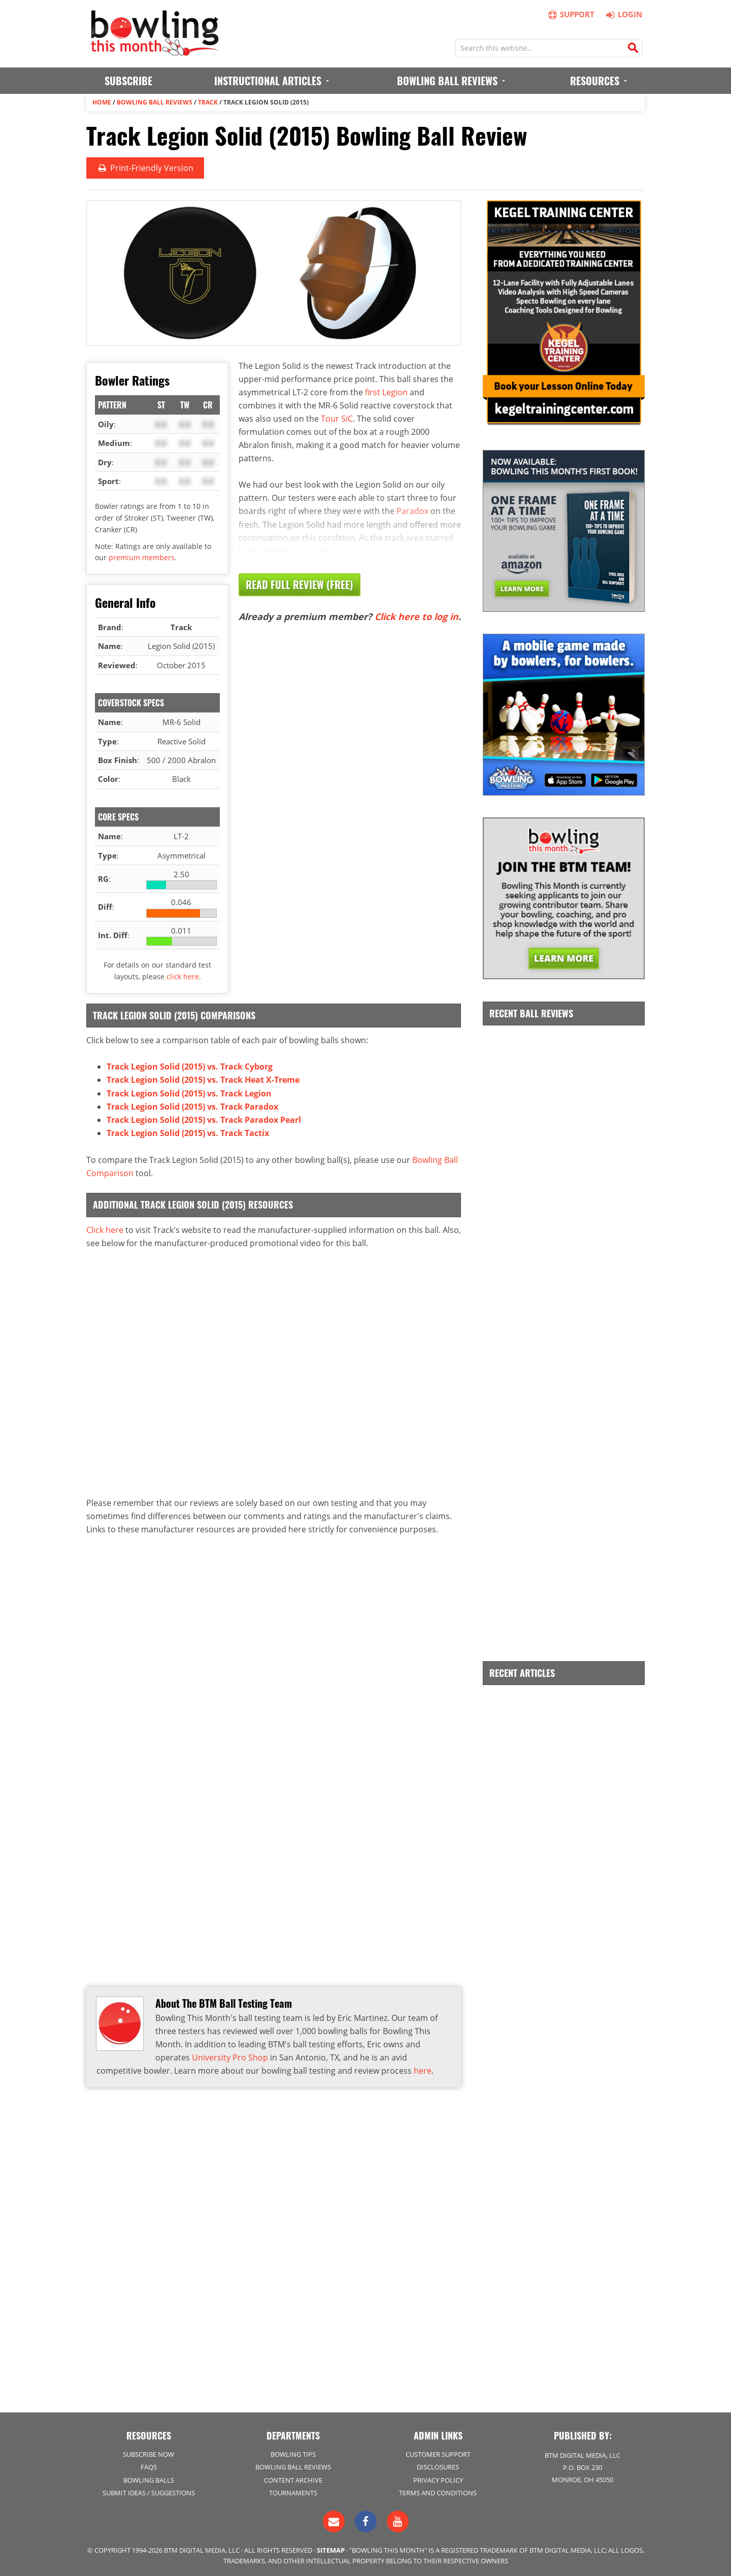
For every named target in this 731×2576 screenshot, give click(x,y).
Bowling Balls (148, 2479)
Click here (104, 1228)
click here (183, 976)
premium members (142, 557)
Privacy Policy (438, 2479)
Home (101, 102)
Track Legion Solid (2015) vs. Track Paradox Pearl (204, 1119)
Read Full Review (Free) (299, 584)
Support (571, 14)
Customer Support (438, 2453)
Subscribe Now (148, 2453)
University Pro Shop (230, 2056)
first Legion (386, 391)
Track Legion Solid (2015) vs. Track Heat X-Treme (203, 1079)
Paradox (412, 510)
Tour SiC (337, 418)
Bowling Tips (293, 2453)
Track (208, 102)
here (422, 2069)
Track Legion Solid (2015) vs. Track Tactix (188, 1132)
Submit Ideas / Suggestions (149, 2491)
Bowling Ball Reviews (154, 102)
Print (144, 168)
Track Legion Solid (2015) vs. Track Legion (189, 1092)
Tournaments (293, 2491)
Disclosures (438, 2466)
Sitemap (331, 2549)
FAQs (149, 2466)
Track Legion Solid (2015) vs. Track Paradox (192, 1106)
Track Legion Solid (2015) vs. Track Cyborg (190, 1066)
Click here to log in (416, 616)
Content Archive (293, 2479)
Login (622, 14)
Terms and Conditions (438, 2491)
